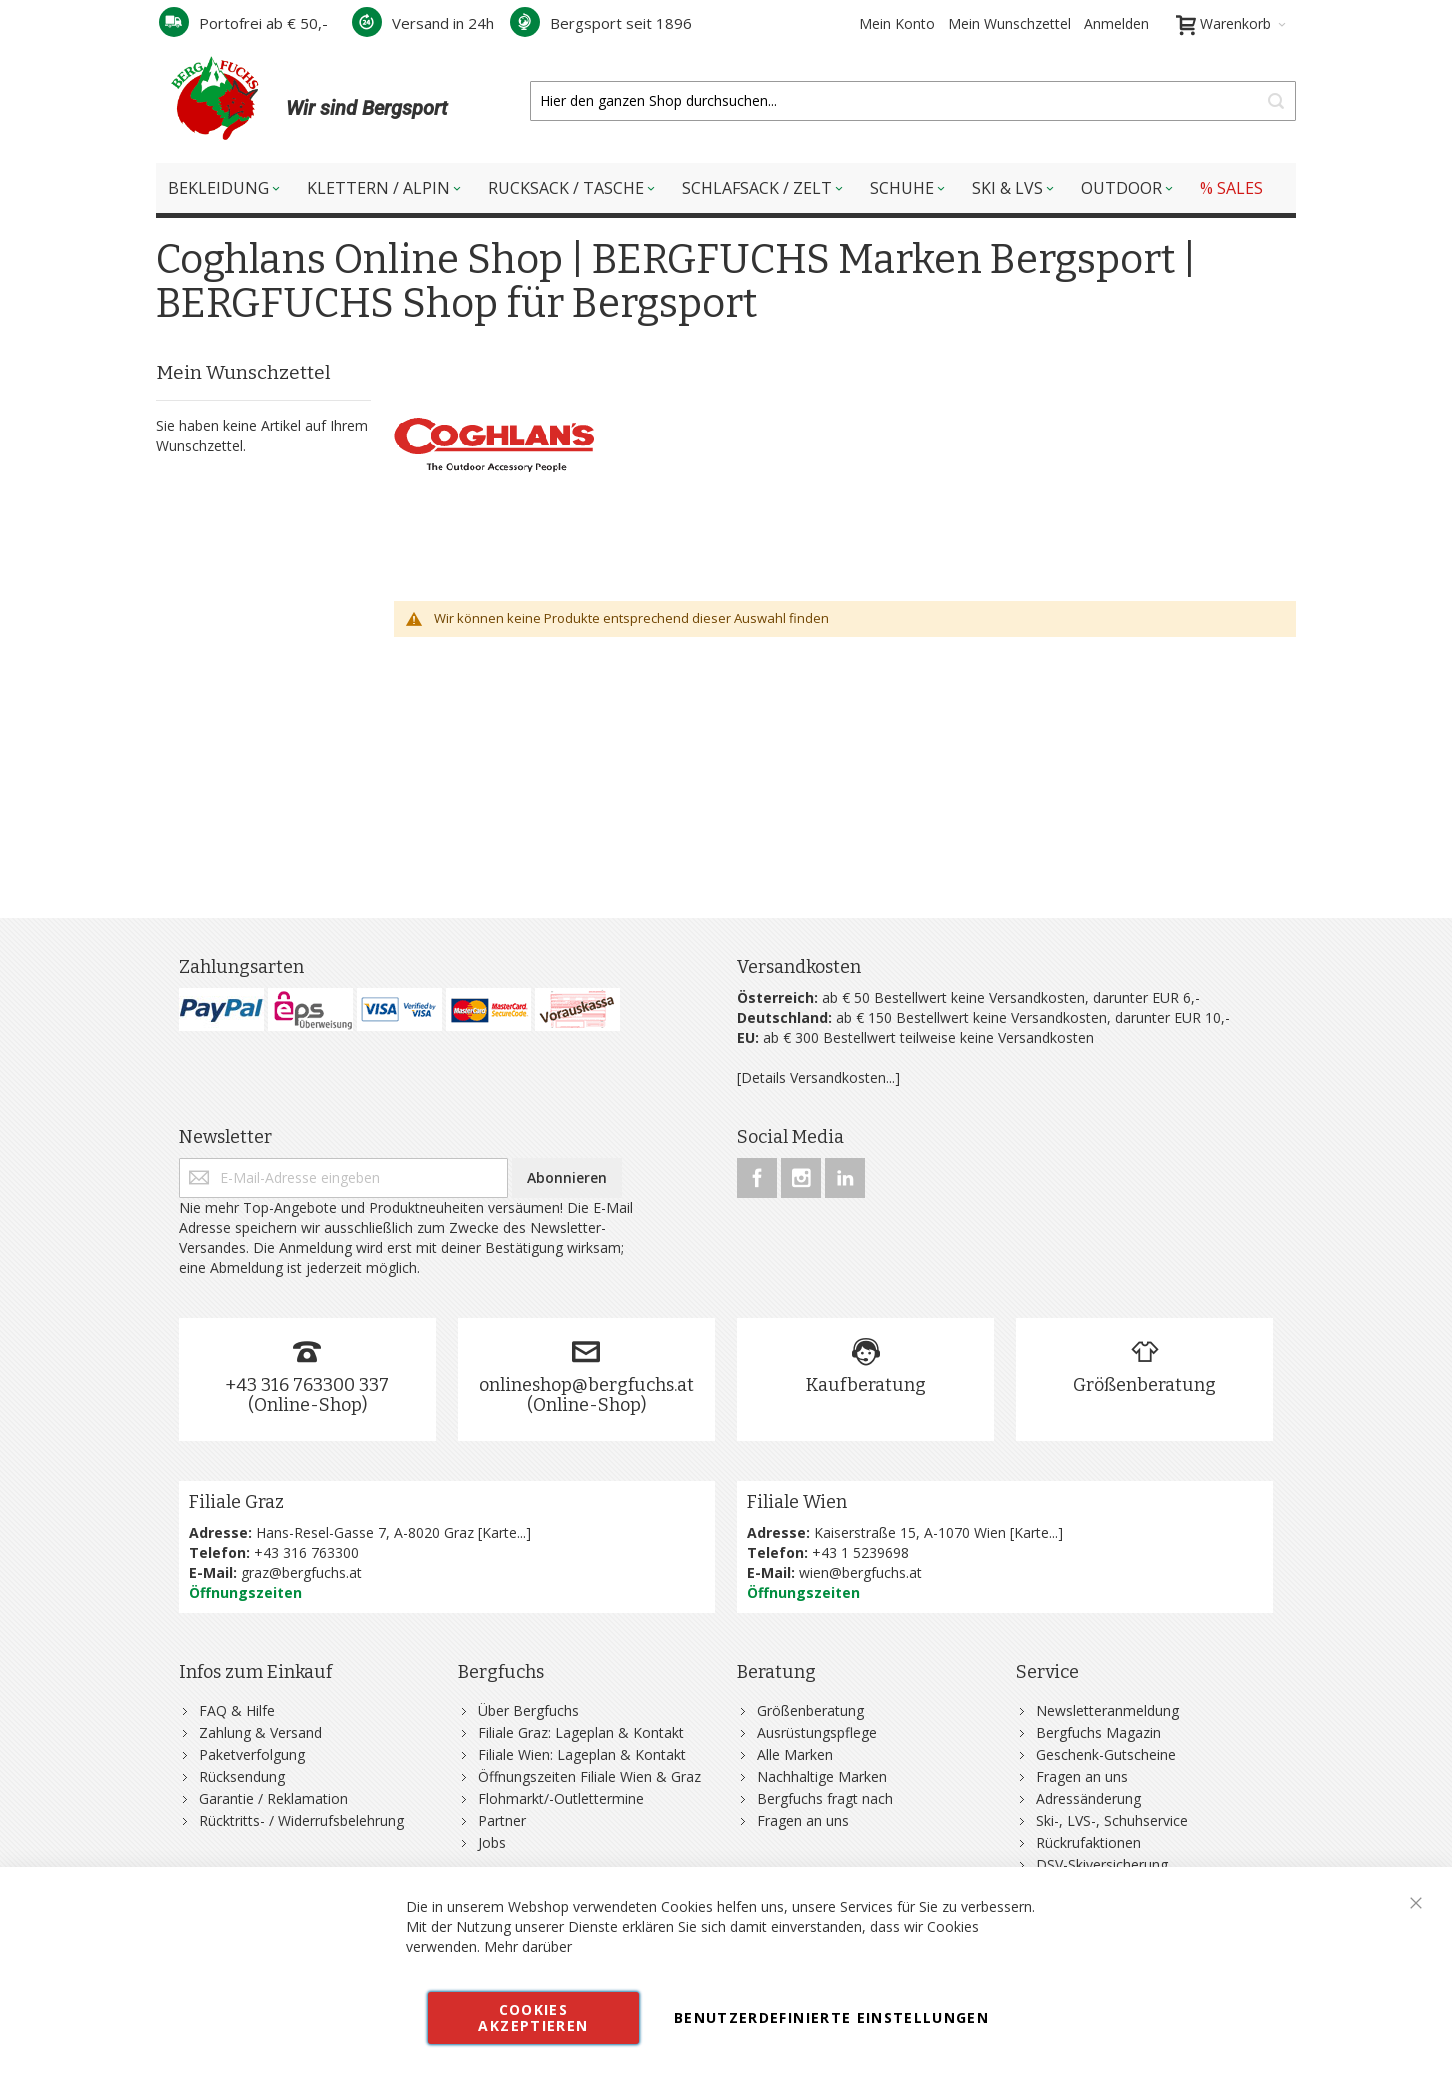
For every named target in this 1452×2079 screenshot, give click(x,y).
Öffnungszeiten (245, 1592)
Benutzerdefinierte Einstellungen (831, 2017)
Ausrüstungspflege (817, 1732)
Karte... (504, 1532)
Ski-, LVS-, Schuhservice (1112, 1820)
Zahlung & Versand (260, 1732)
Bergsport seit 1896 (601, 23)
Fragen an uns (803, 1820)
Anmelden (1116, 23)
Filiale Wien (797, 1502)
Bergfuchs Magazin (1098, 1732)
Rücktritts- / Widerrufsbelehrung (301, 1820)
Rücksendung (242, 1776)
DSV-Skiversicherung (1102, 1864)
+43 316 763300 (306, 1552)
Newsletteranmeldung (1107, 1710)
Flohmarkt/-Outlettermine (561, 1798)
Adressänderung (1088, 1798)
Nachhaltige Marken (822, 1776)
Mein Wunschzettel (1009, 23)
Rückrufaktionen (1088, 1842)
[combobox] (913, 101)
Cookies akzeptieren (533, 2017)
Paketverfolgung (252, 1754)
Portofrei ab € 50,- (243, 23)
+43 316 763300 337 (307, 1385)
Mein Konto (897, 23)
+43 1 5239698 (860, 1552)
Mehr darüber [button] (528, 1946)
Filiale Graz (236, 1502)
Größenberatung (1144, 1385)
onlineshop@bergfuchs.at (586, 1385)
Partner (502, 1820)
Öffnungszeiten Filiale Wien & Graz (589, 1776)
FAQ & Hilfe (237, 1710)
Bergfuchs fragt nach (825, 1798)
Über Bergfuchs (528, 1710)
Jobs (492, 1842)
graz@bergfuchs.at (301, 1572)
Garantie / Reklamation (273, 1798)
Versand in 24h (423, 23)
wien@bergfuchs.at (860, 1572)
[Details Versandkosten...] (818, 1077)
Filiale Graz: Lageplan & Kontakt (581, 1732)
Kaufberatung (866, 1385)
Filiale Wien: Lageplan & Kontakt (582, 1754)
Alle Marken (795, 1754)
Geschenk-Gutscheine (1106, 1754)
